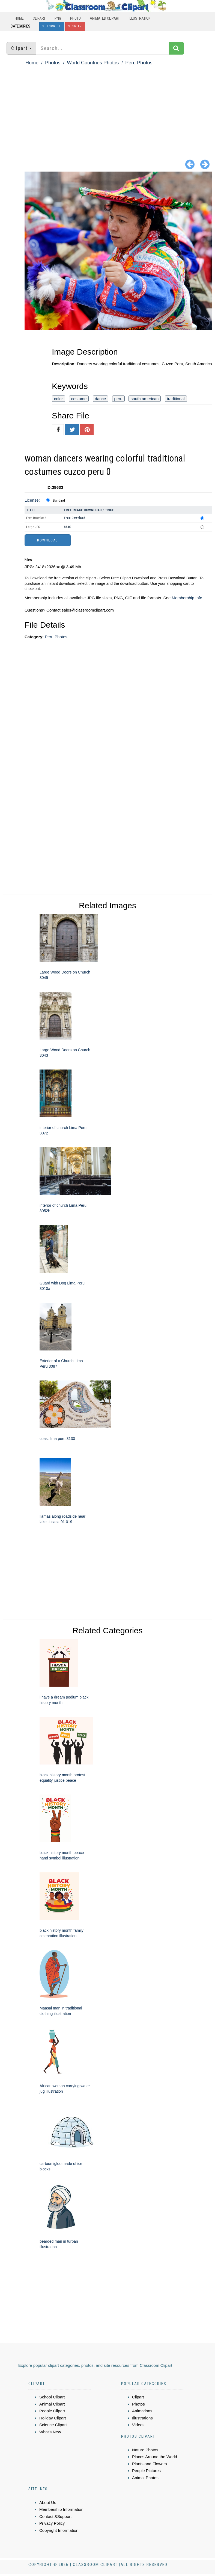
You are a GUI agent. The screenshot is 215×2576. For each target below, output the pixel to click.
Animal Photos (145, 2477)
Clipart (39, 18)
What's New (50, 2432)
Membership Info (187, 597)
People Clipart (52, 2411)
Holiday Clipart (52, 2418)
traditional (176, 398)
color (58, 398)
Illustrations (142, 2418)
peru (118, 398)
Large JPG (33, 527)
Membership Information (61, 2509)
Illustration (140, 18)
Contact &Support (55, 2516)
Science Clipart (53, 2424)
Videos (138, 2424)
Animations (142, 2411)
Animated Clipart (105, 18)
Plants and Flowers (149, 2463)
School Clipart (52, 2397)
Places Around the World (154, 2456)
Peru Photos (138, 62)
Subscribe (52, 26)
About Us (47, 2502)
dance (100, 398)
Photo (75, 18)
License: (32, 500)
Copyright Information (58, 2530)
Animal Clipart (52, 2404)
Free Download (36, 518)
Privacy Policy (52, 2523)
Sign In (75, 26)
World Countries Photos (93, 62)
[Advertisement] (107, 108)
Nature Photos (145, 2450)
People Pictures (146, 2470)
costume (79, 398)
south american (145, 398)
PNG (58, 18)
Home (19, 18)
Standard (59, 500)
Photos (52, 62)
